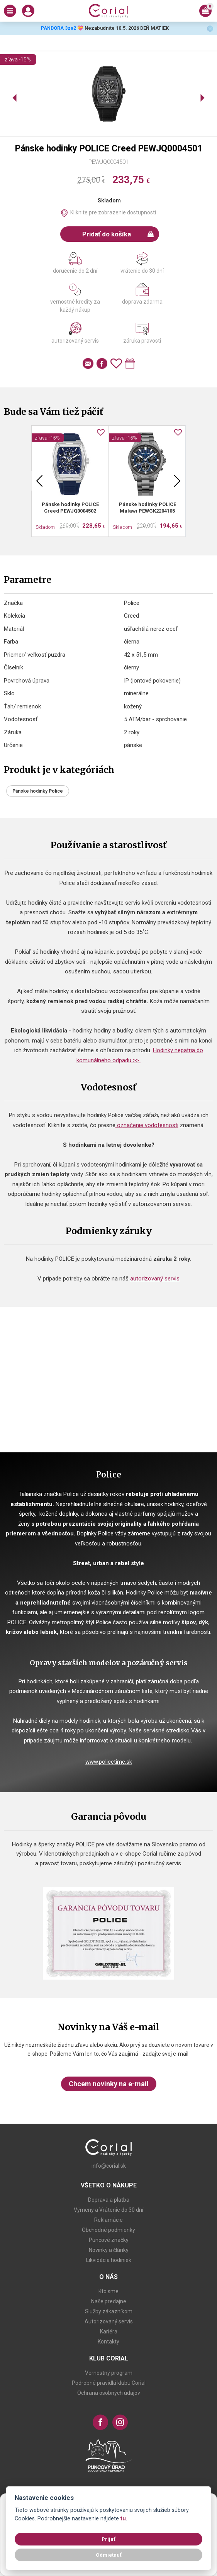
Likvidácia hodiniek (108, 2260)
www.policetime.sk (108, 1761)
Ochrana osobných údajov (108, 2393)
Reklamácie (108, 2220)
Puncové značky (109, 2240)
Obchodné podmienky (108, 2230)
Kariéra (108, 2331)
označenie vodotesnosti (146, 1125)
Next (177, 481)
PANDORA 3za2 (58, 28)
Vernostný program (108, 2373)
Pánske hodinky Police (37, 791)
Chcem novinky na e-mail (109, 2084)
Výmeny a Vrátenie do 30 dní (108, 2210)
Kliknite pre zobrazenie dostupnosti (113, 212)
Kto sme (108, 2291)
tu (123, 2518)
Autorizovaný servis (109, 2321)
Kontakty (108, 2341)
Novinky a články (109, 2250)
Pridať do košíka (118, 234)
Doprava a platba (108, 2200)
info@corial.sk (109, 2166)
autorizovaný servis (155, 1278)
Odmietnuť (109, 2555)
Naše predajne (108, 2301)
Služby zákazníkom (108, 2311)
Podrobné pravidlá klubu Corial (109, 2383)
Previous (39, 481)
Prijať (108, 2539)
